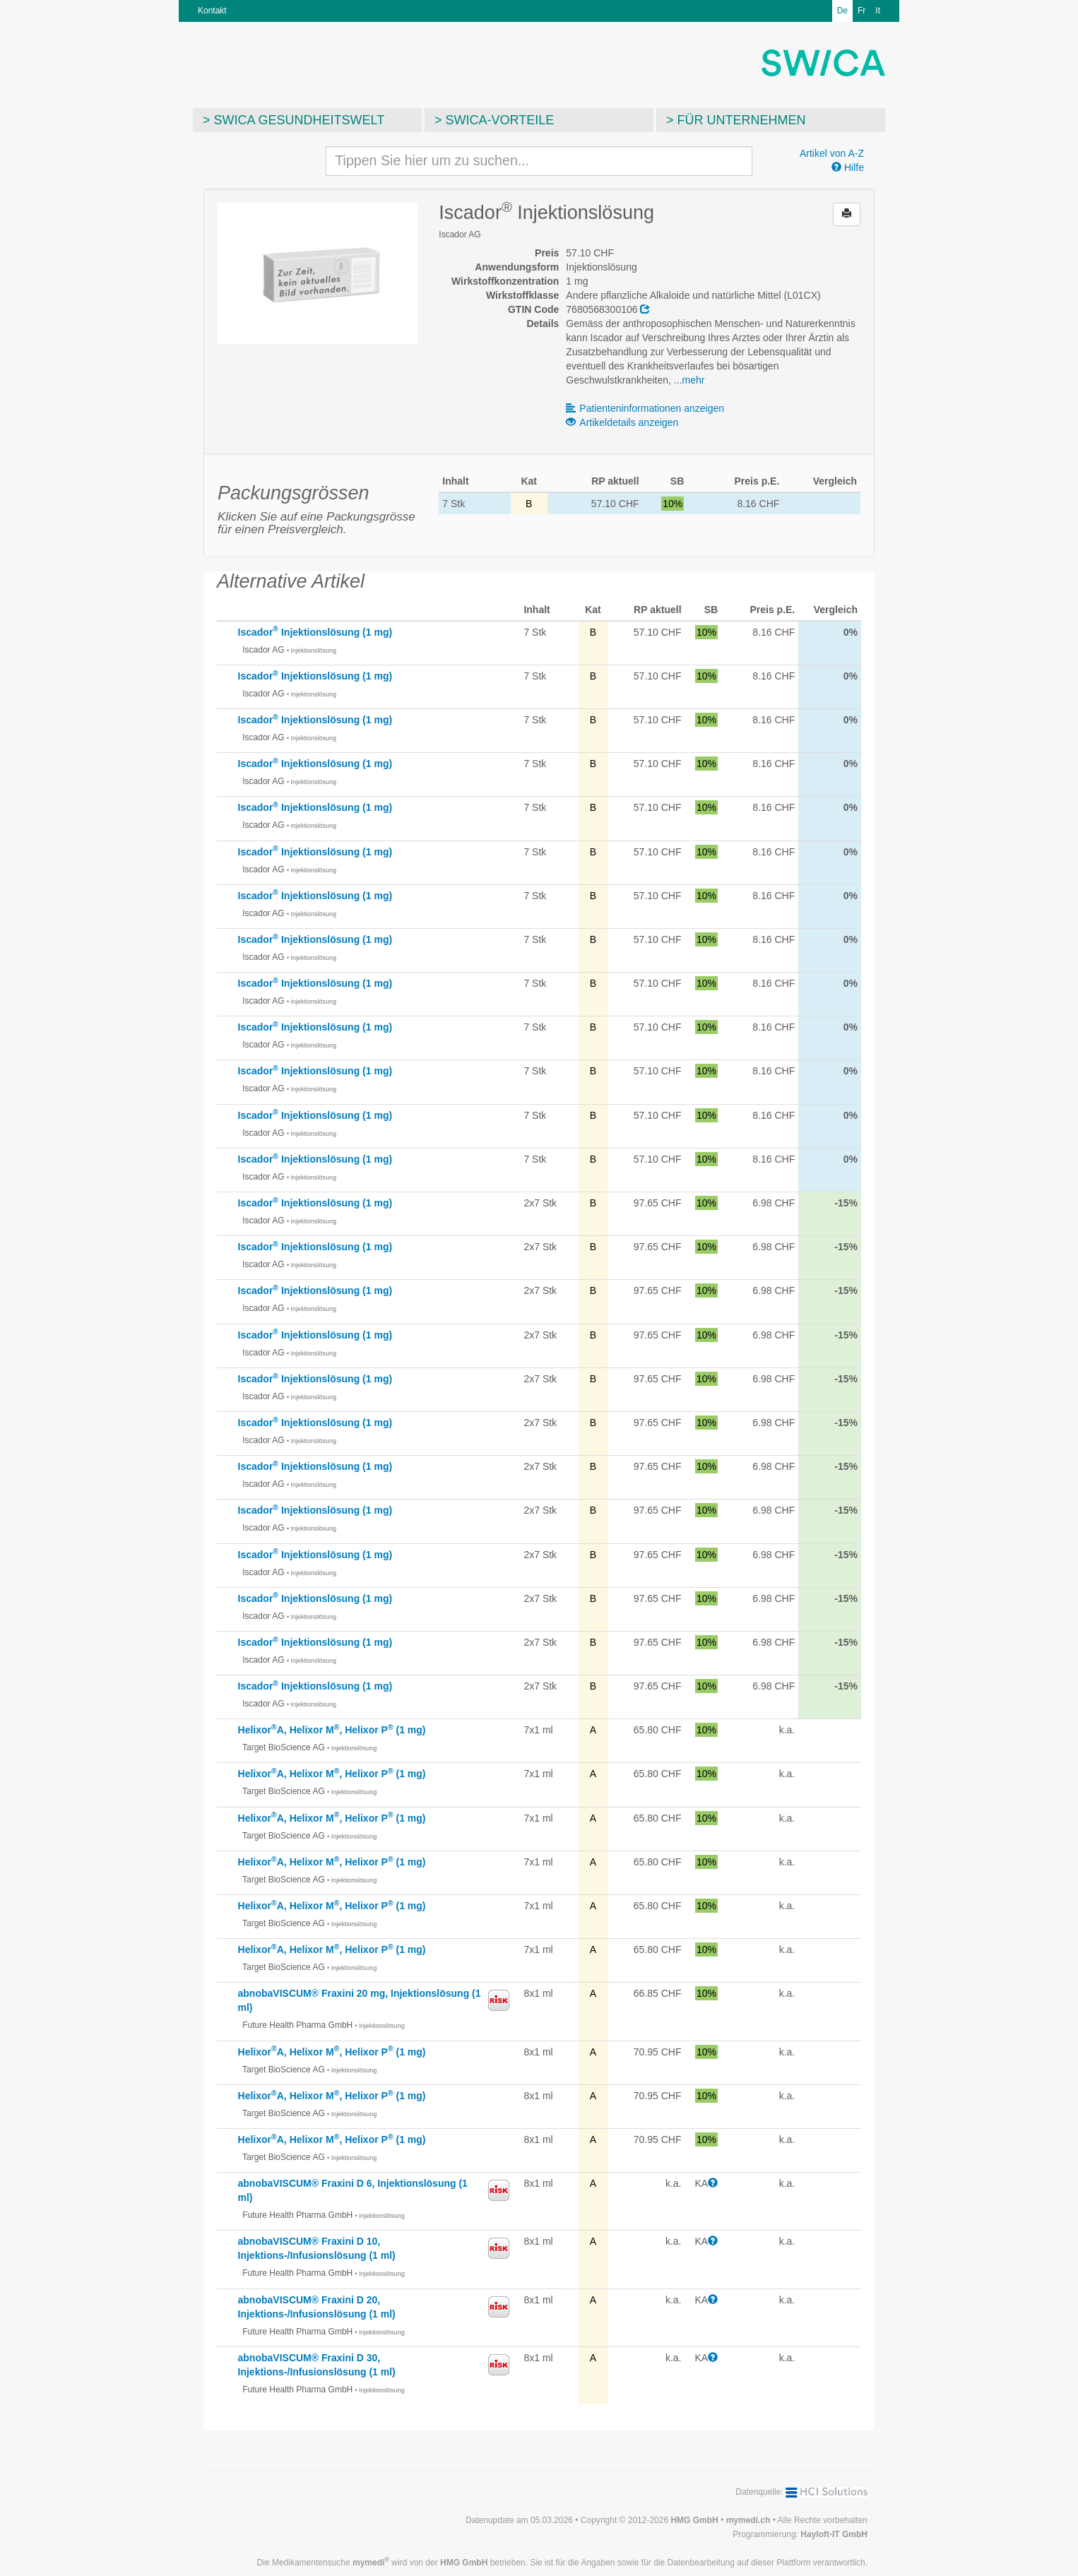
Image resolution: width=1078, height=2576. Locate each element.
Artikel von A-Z (832, 153)
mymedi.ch (748, 2520)
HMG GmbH (694, 2520)
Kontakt (212, 11)
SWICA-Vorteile (500, 120)
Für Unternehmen (741, 120)
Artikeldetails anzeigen (622, 422)
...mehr (689, 380)
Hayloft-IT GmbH (833, 2534)
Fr (861, 11)
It (877, 11)
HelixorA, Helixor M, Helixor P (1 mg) (332, 1729)
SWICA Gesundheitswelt (299, 120)
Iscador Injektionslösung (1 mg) (315, 632)
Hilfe (847, 167)
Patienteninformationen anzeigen (645, 408)
